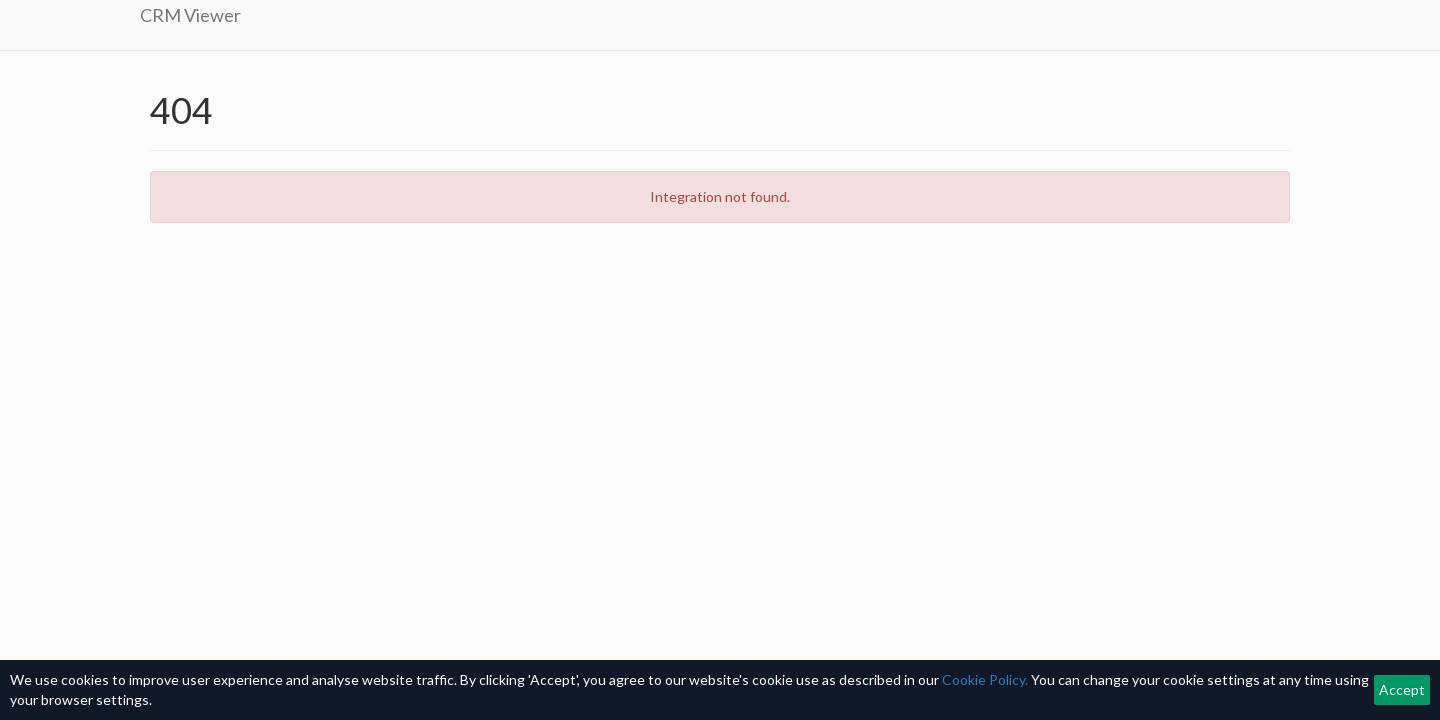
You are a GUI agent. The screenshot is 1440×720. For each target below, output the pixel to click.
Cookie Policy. (985, 679)
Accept (1402, 689)
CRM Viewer (190, 15)
